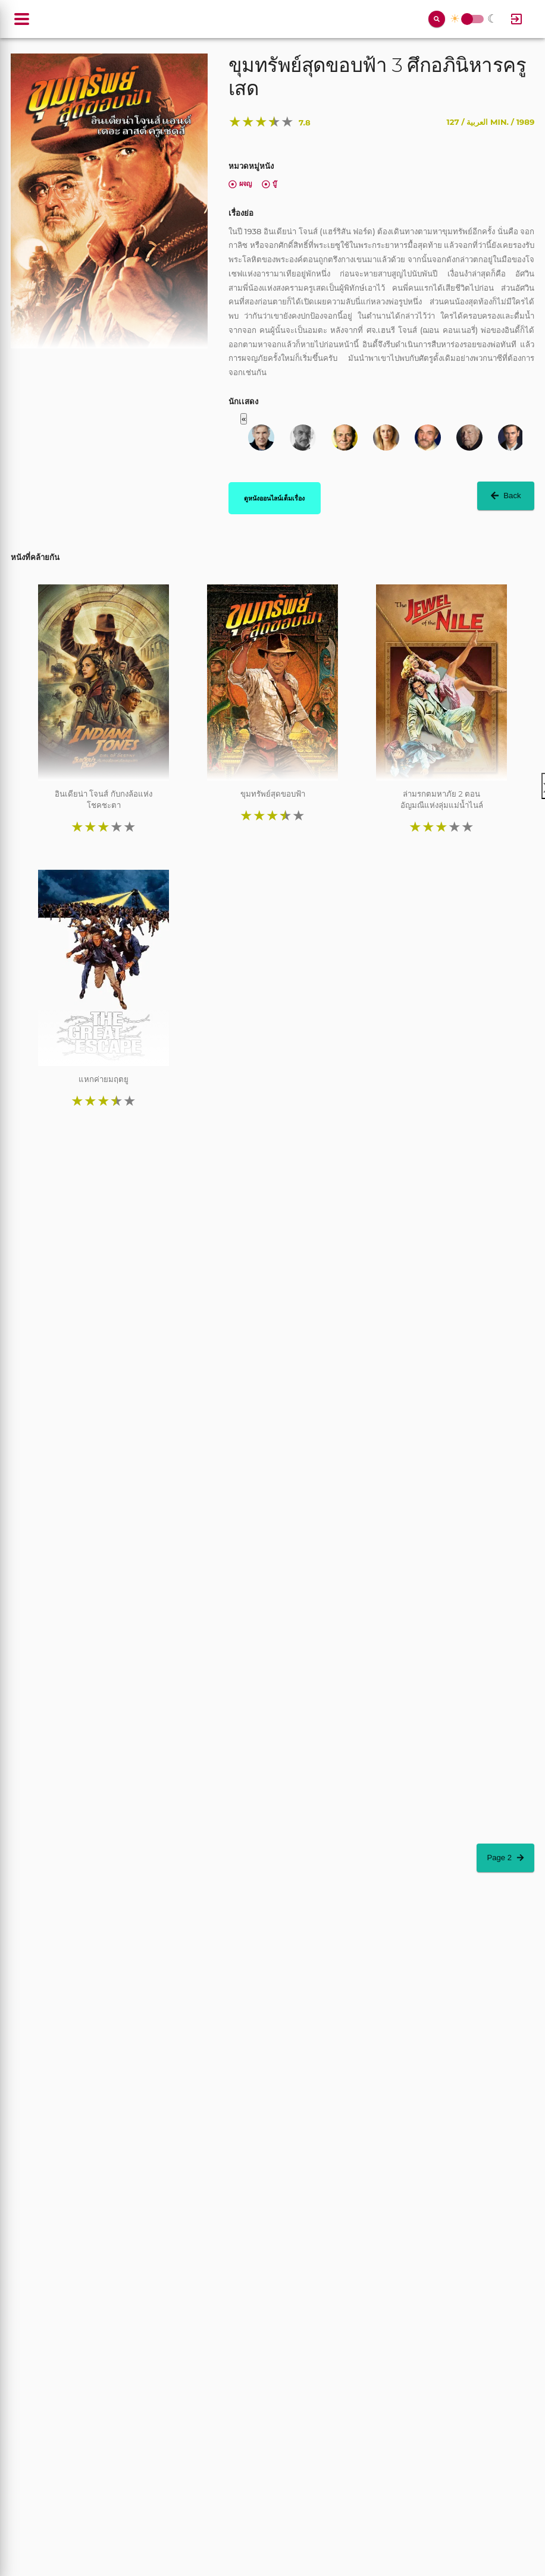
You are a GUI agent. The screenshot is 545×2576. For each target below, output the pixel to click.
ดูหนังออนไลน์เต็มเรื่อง (274, 498)
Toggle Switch (467, 19)
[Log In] (516, 19)
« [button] (244, 418)
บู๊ (269, 184)
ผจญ (240, 184)
